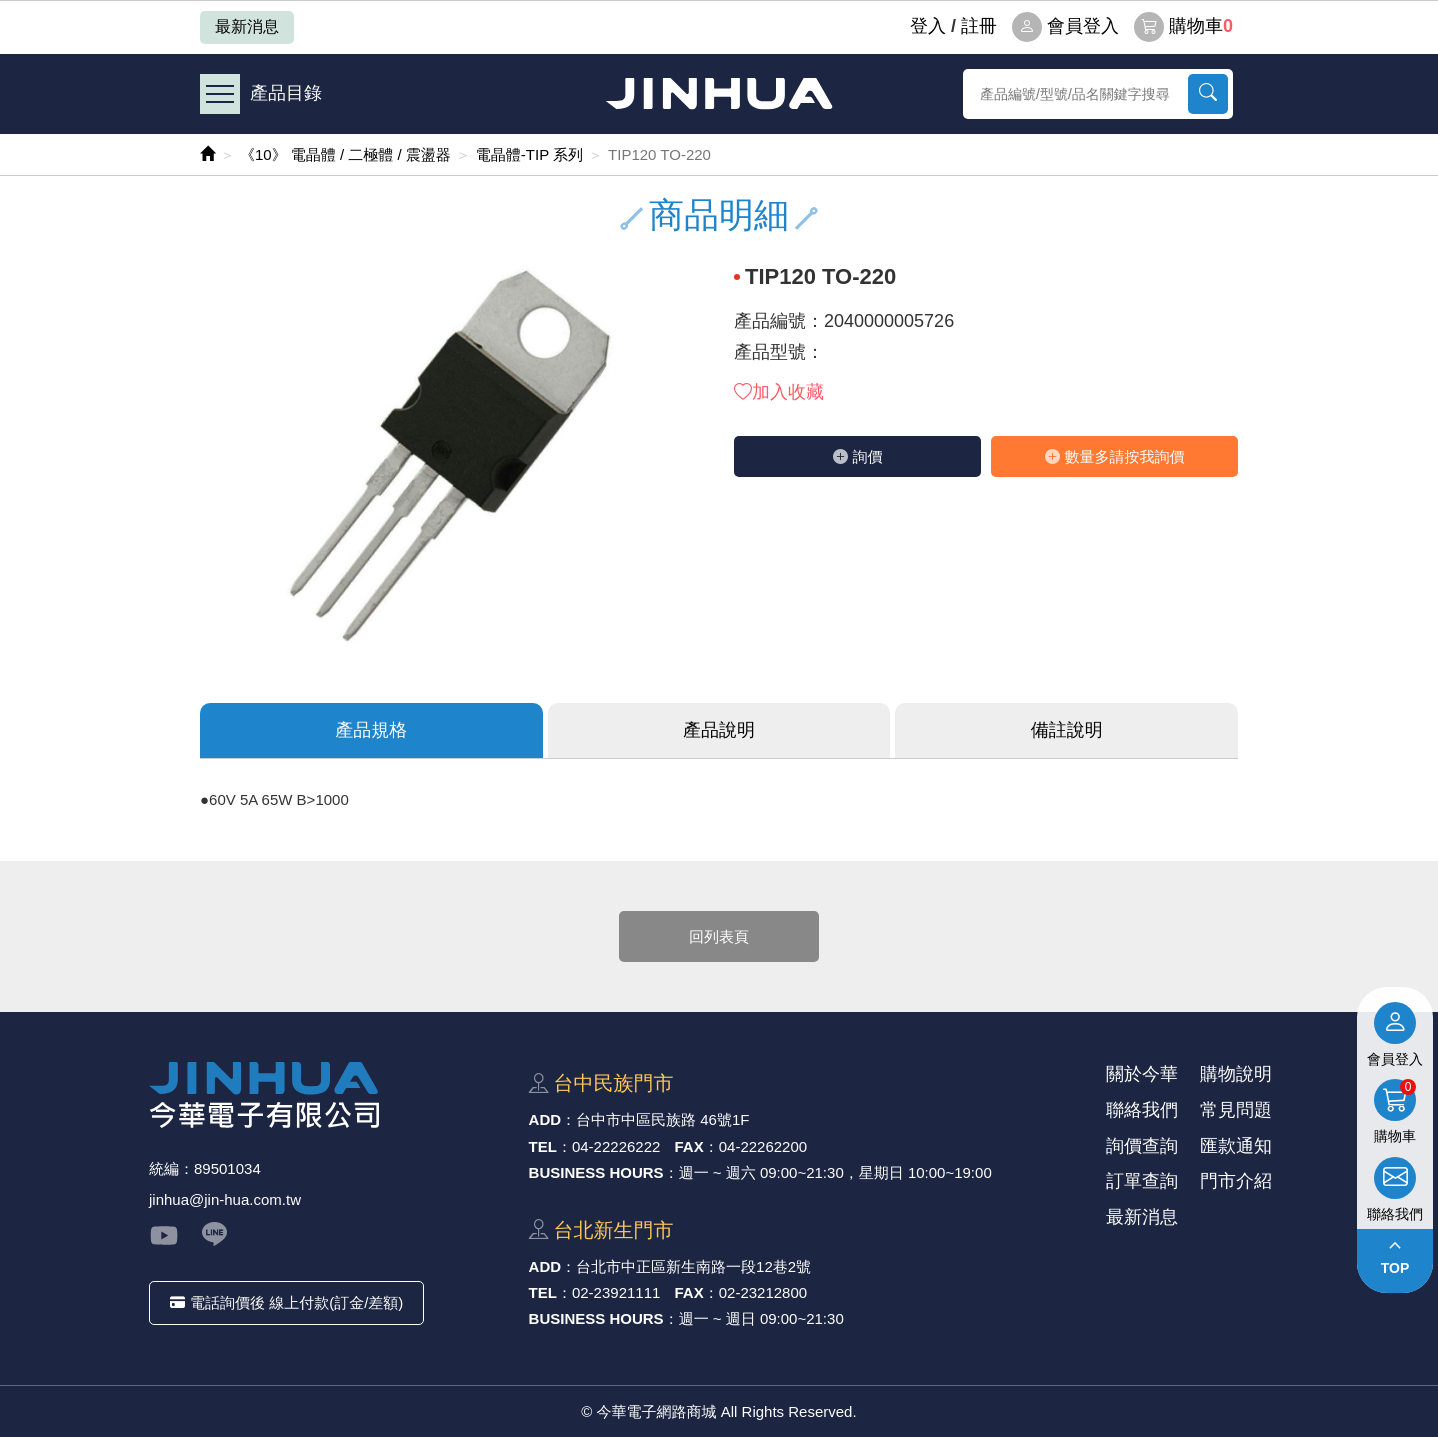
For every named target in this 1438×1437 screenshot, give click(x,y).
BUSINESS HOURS (596, 1172)
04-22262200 (763, 1146)
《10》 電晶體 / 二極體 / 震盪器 (345, 154)
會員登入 (1065, 27)
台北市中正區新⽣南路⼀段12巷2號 (693, 1266)
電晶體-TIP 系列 (529, 154)
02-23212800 (763, 1292)
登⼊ (928, 26)
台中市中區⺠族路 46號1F (662, 1119)
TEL (543, 1146)
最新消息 (247, 26)
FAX (689, 1146)
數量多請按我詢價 (1115, 456)
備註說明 (1067, 730)
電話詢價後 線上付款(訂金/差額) (286, 1302)
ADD (545, 1119)
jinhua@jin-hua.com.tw (225, 1199)
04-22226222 (616, 1146)
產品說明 (719, 730)
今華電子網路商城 (719, 93)
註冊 (979, 26)
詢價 (858, 456)
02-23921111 (616, 1292)
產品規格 (371, 730)
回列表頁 (719, 936)
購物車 (1183, 27)
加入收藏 (779, 392)
